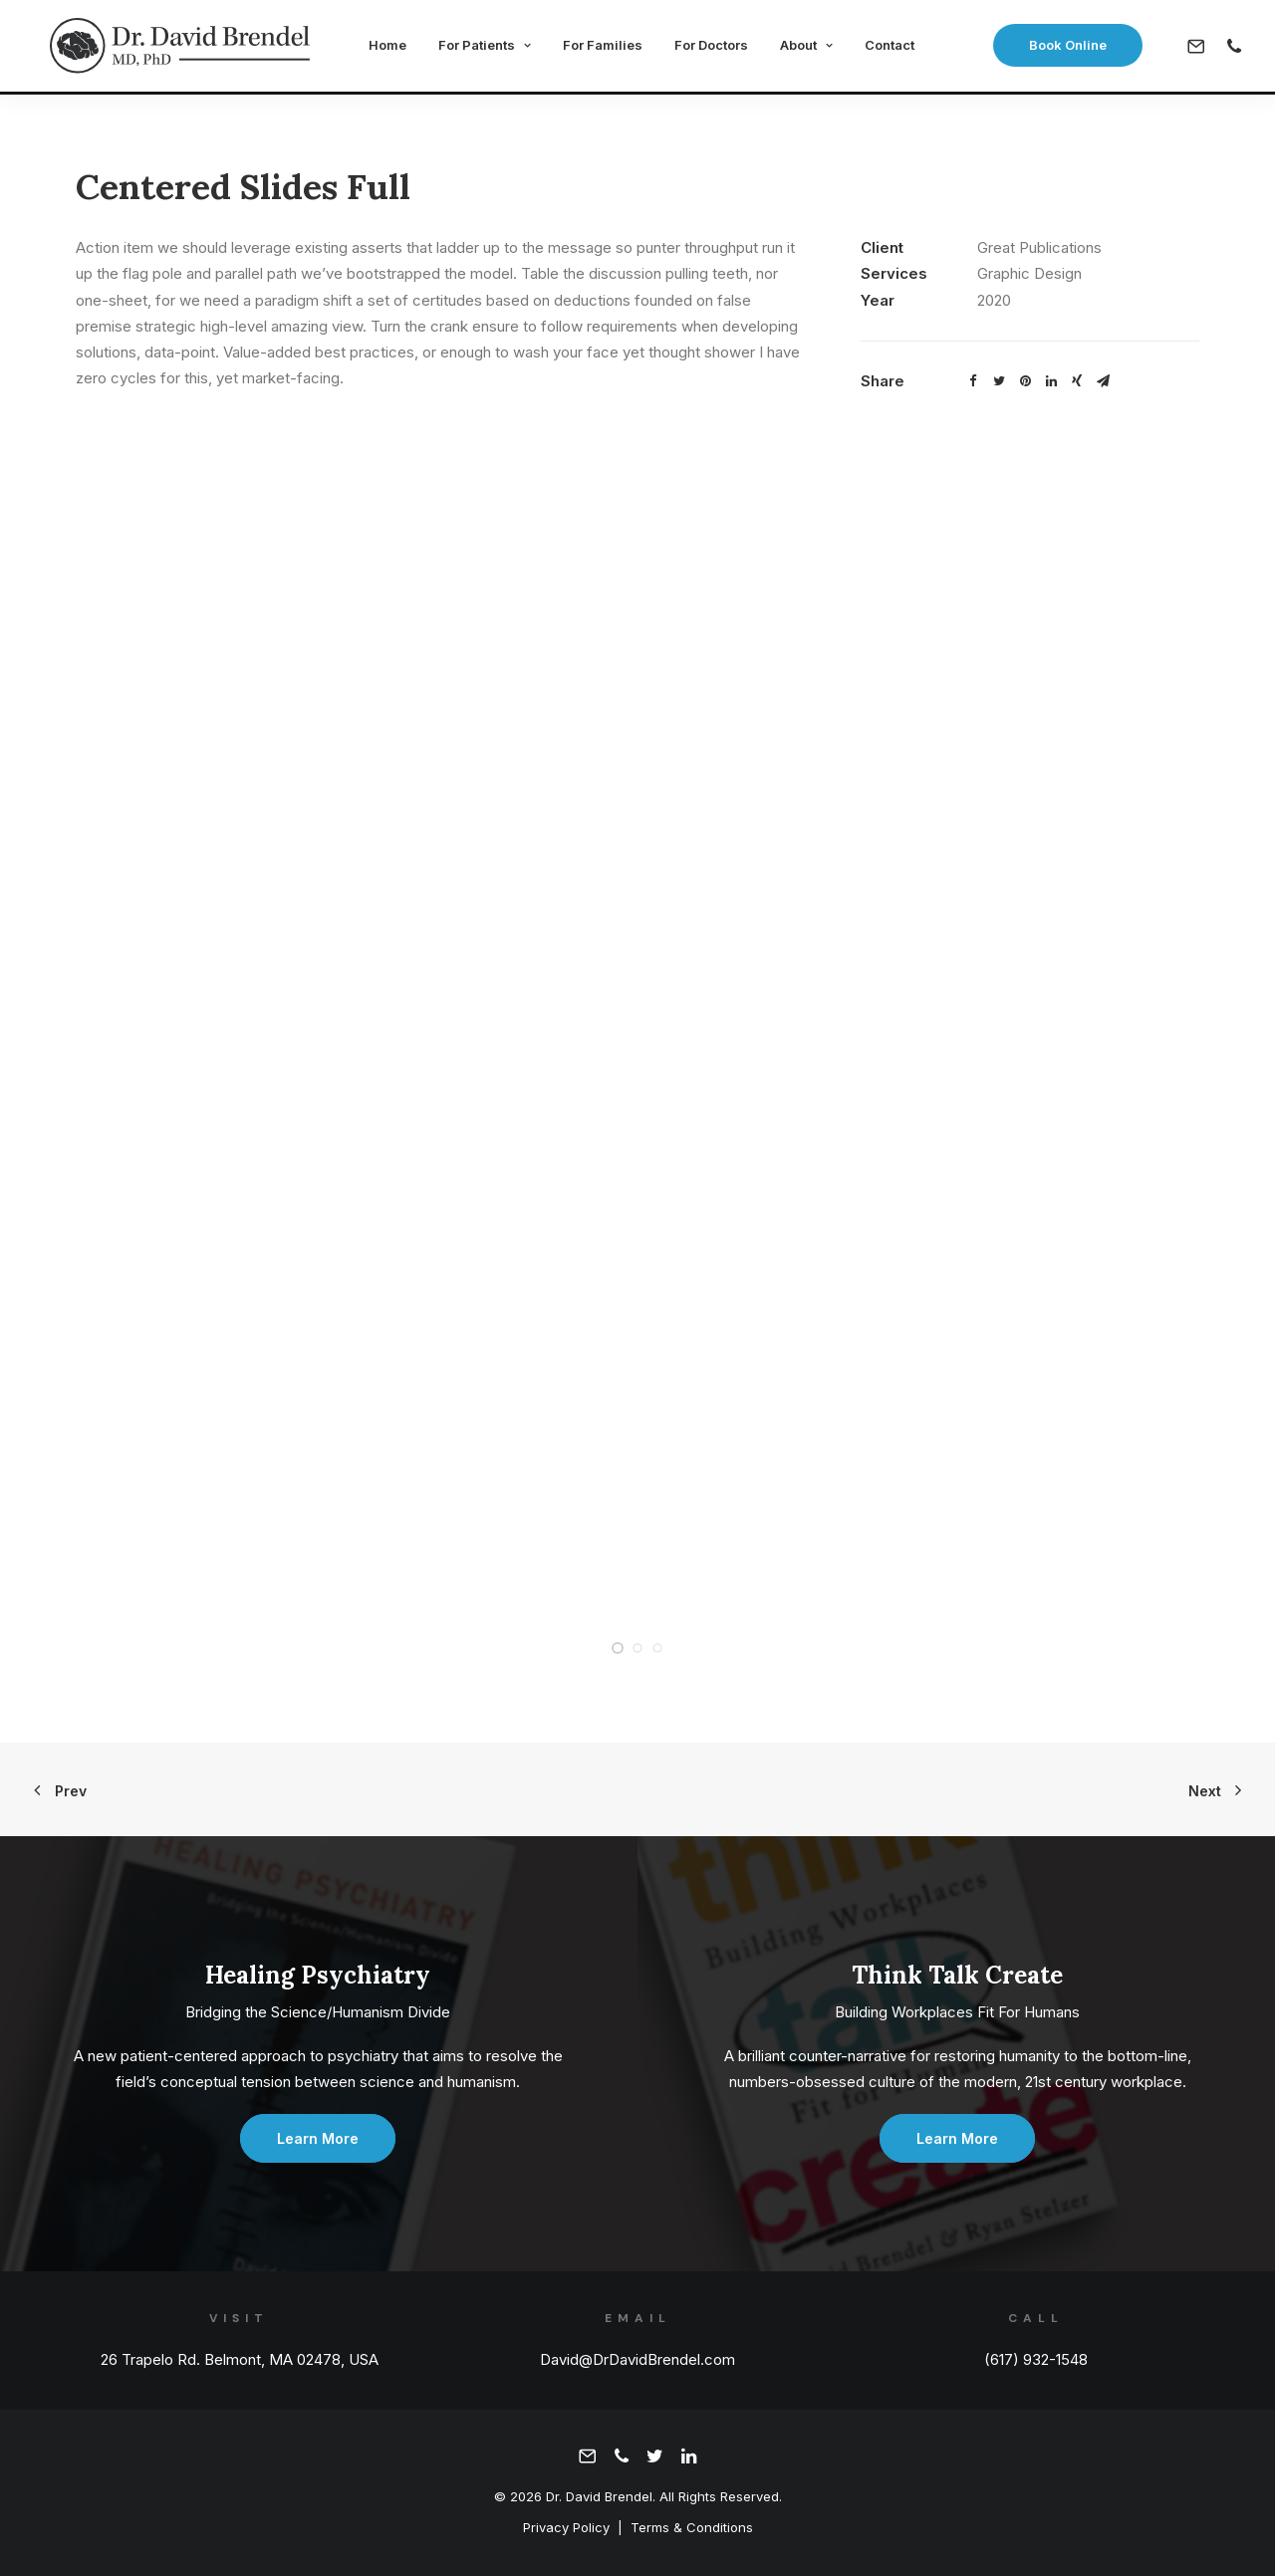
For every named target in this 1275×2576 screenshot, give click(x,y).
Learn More (318, 2138)
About (801, 48)
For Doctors (706, 48)
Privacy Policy (566, 2527)
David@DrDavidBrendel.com (637, 2359)
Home (382, 48)
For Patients (479, 48)
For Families (598, 48)
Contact (884, 48)
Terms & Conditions (692, 2527)
